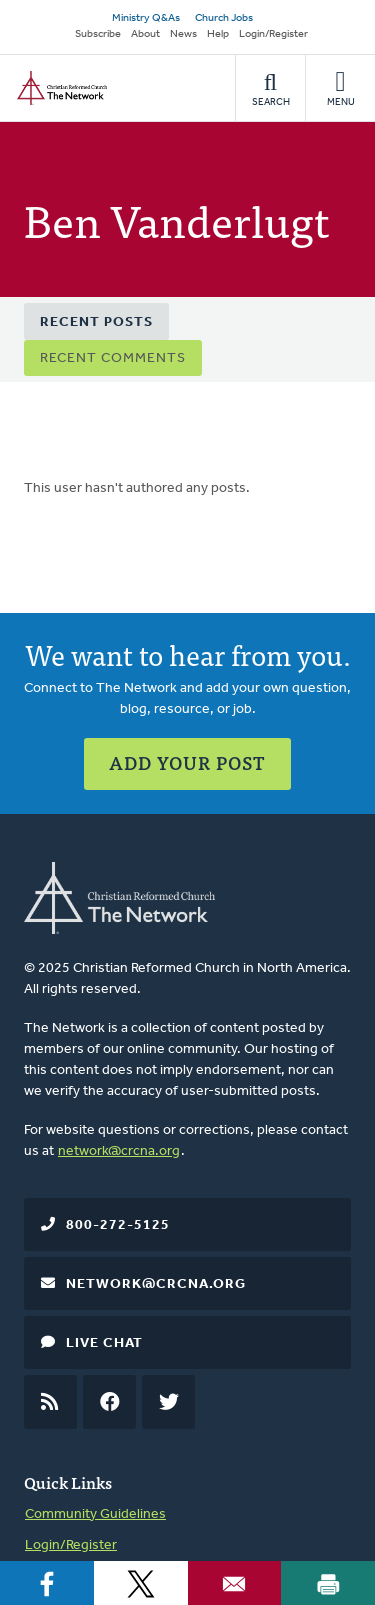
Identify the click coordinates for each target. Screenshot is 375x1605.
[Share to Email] (235, 1583)
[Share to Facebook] (47, 1583)
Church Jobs (224, 18)
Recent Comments (113, 358)
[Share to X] (141, 1583)
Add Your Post (187, 762)
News (183, 34)
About (145, 34)
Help (218, 34)
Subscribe (98, 34)
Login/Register (273, 34)
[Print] (328, 1583)
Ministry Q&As (146, 18)
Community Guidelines (95, 1514)
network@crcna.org (119, 1151)
